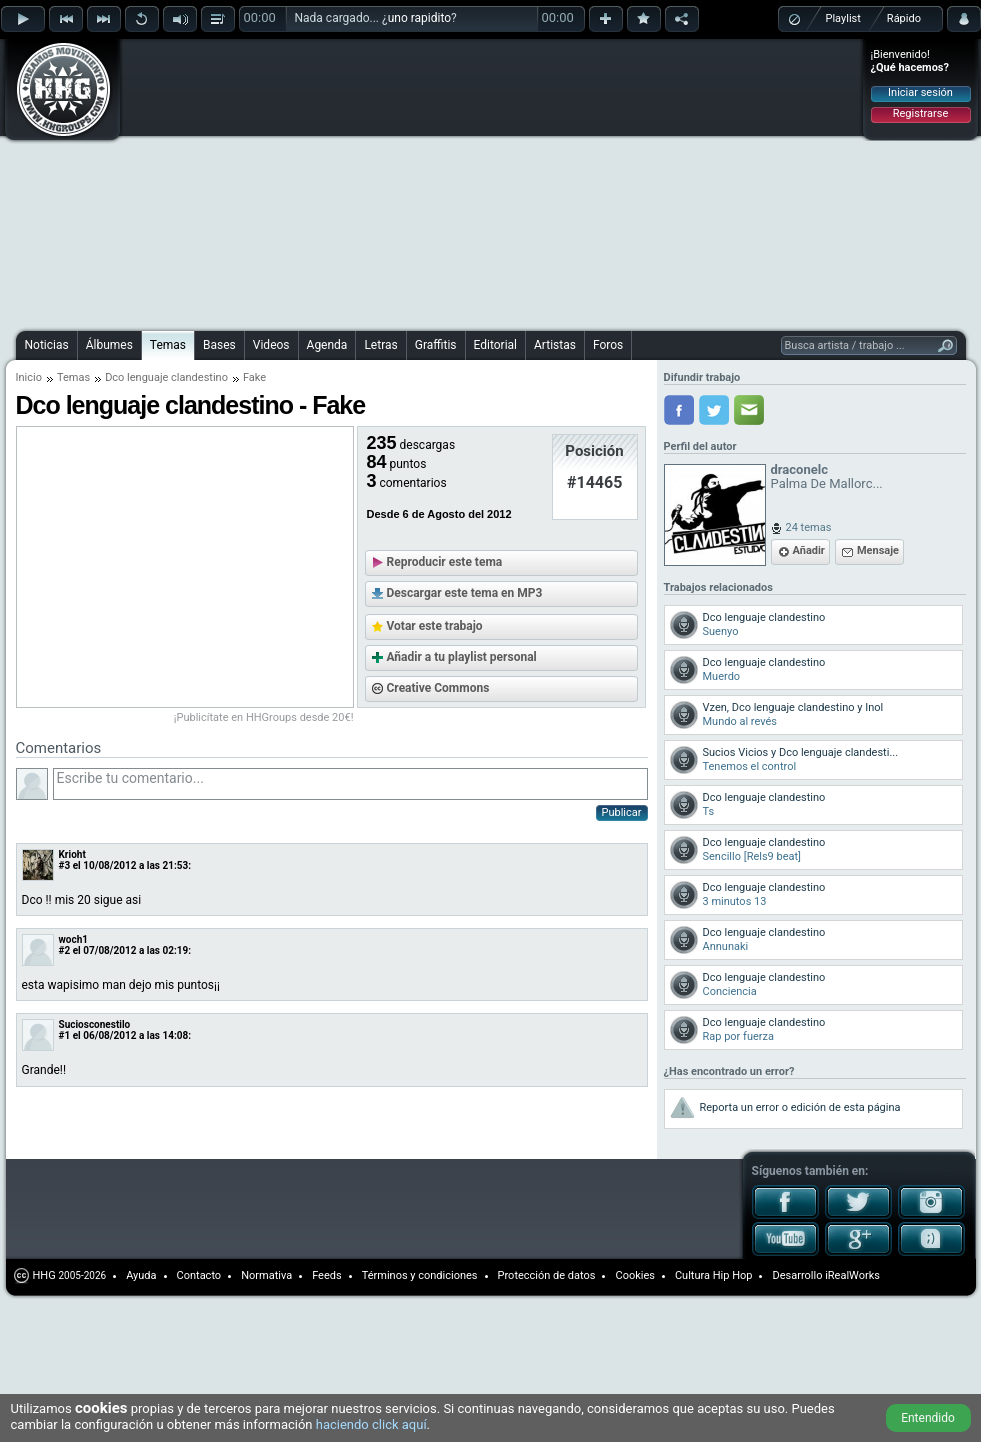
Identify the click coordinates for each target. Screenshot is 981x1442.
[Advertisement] (334, 182)
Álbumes (109, 345)
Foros (608, 345)
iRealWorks (852, 1275)
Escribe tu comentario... (350, 784)
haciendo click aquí (371, 1424)
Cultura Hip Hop (714, 1275)
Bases (219, 345)
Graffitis (436, 345)
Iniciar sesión (920, 92)
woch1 (74, 939)
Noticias (47, 345)
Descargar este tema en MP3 (465, 593)
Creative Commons (438, 688)
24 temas (809, 527)
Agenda (327, 345)
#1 (65, 1035)
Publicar (622, 812)
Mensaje (878, 550)
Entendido (928, 1418)
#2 (65, 950)
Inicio (29, 377)
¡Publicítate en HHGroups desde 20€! (264, 717)
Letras (380, 345)
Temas (168, 345)
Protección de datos (547, 1275)
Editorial (495, 345)
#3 (65, 865)
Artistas (555, 345)
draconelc (799, 469)
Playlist (843, 18)
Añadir (809, 550)
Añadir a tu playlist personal (462, 657)
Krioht (72, 854)
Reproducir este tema (445, 562)
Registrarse (920, 113)
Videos (271, 345)
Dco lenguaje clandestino (166, 377)
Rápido (904, 18)
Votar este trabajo (435, 626)
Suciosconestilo (95, 1024)
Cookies (634, 1275)
